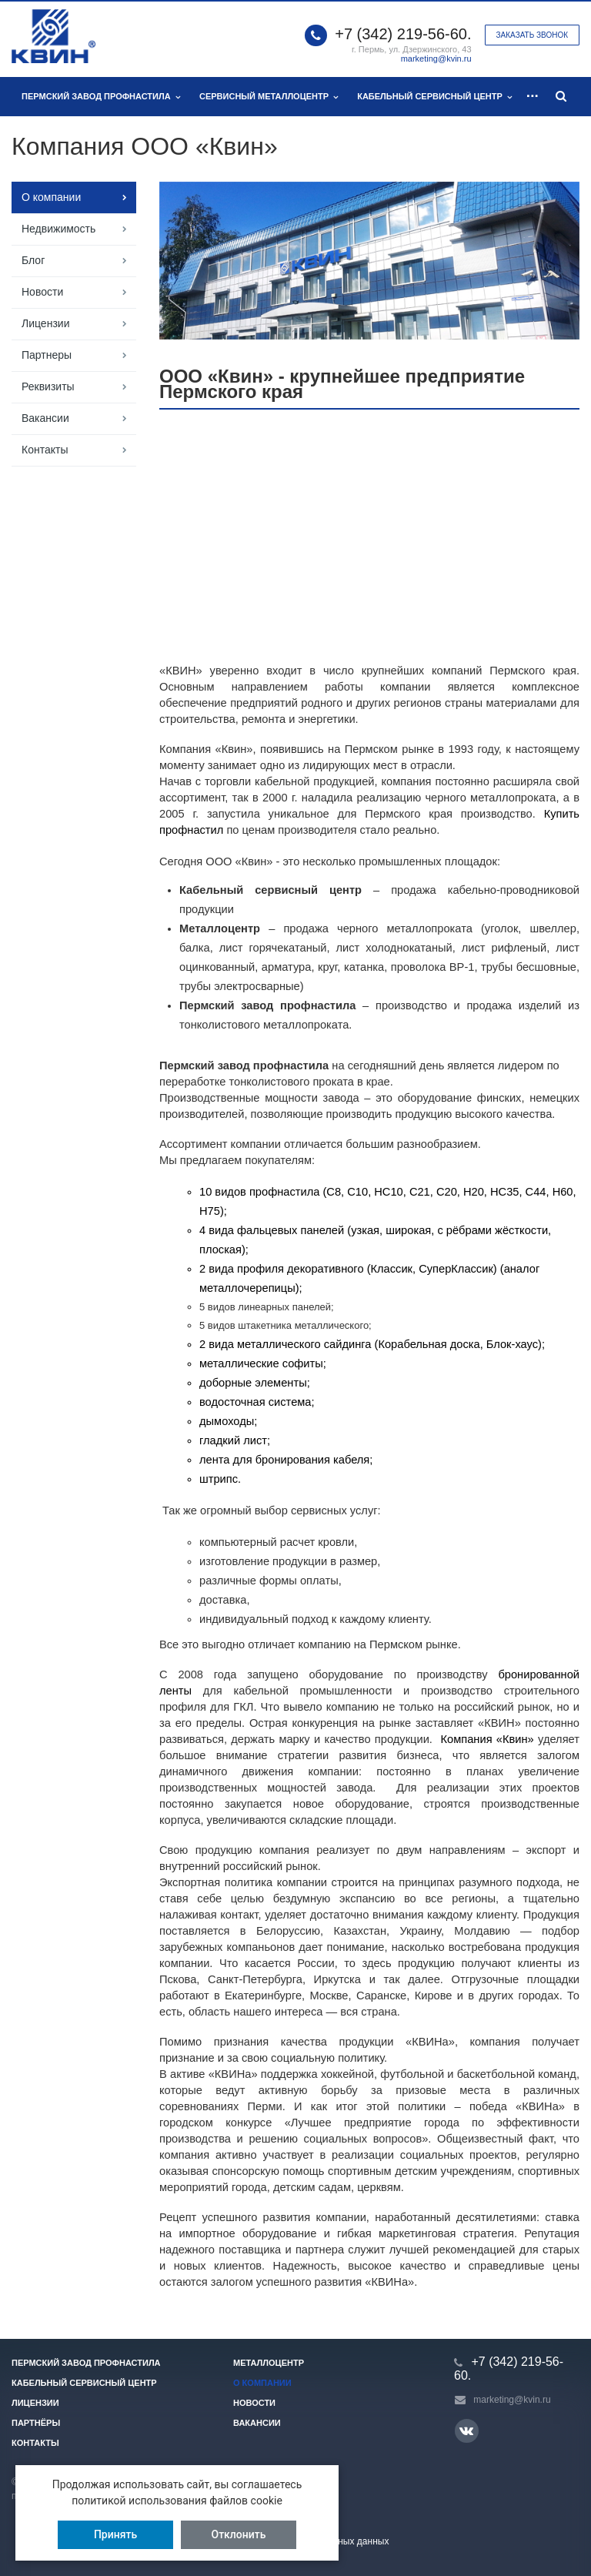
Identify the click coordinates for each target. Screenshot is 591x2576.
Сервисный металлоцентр (268, 97)
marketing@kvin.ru (436, 58)
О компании (51, 197)
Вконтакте (466, 2430)
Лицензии (45, 323)
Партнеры (47, 355)
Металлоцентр (268, 2362)
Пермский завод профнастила (101, 97)
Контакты (45, 449)
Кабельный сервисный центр (434, 97)
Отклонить (239, 2534)
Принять (115, 2534)
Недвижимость (58, 228)
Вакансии (45, 418)
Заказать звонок (532, 35)
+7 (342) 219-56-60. (403, 33)
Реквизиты (48, 386)
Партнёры (36, 2422)
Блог (33, 260)
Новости (42, 292)
